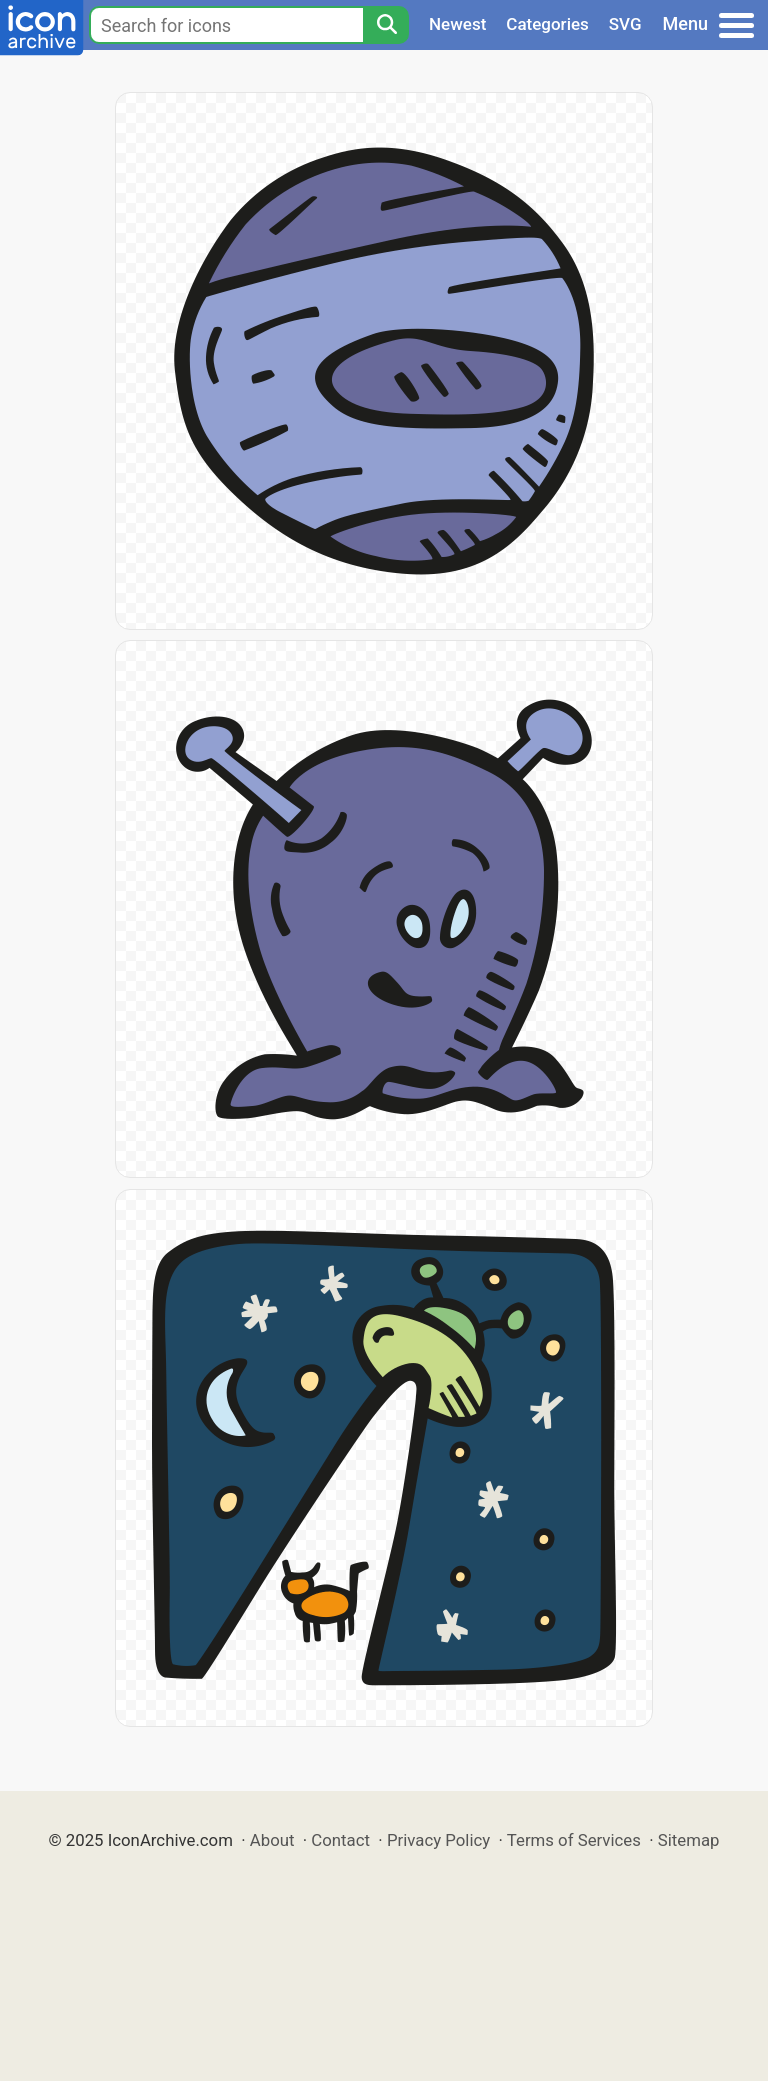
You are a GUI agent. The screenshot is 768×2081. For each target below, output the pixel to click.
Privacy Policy (438, 1840)
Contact (340, 1840)
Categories (547, 24)
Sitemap (689, 1840)
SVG (625, 24)
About (272, 1840)
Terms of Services (574, 1840)
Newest (457, 24)
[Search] (386, 25)
